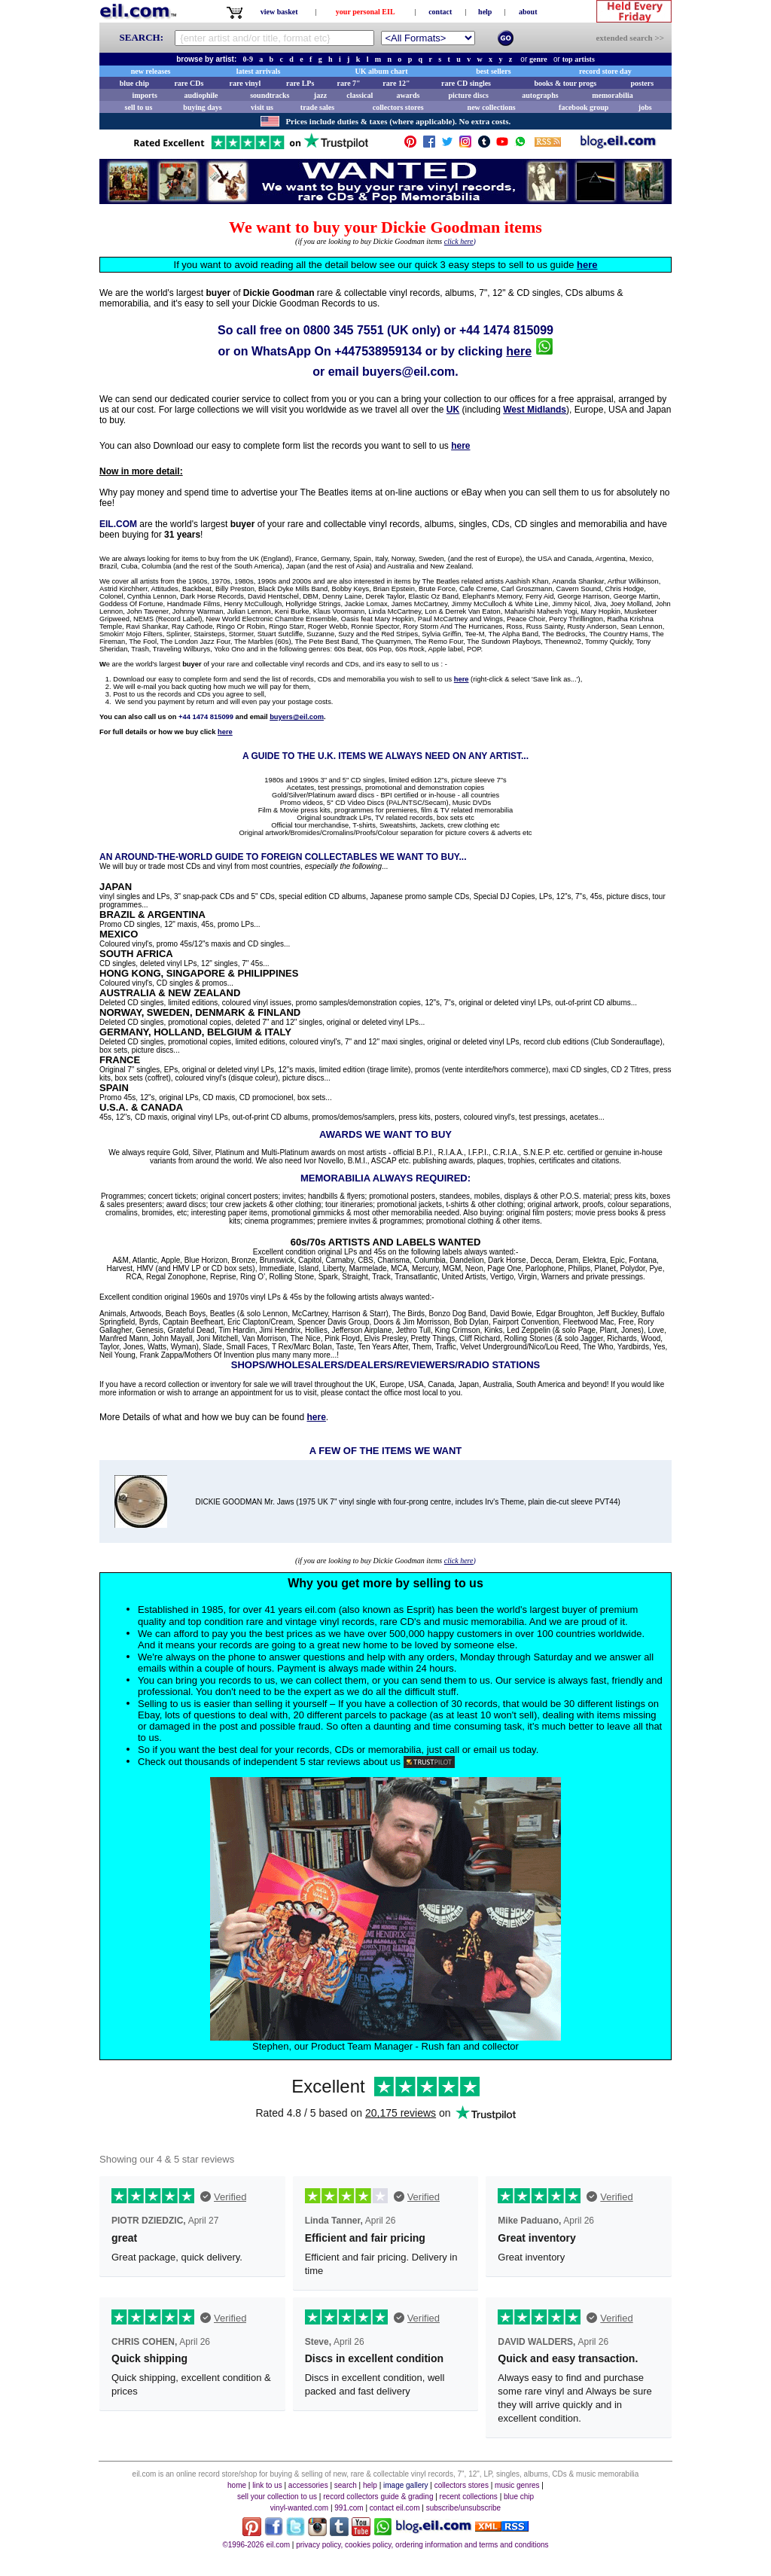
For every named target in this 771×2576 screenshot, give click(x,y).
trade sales (317, 107)
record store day (605, 71)
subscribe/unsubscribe (463, 2508)
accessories (308, 2485)
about (528, 12)
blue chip (134, 83)
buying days (202, 107)
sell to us (139, 107)
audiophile (201, 95)
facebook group (583, 107)
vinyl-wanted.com (299, 2508)
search (345, 2485)
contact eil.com (395, 2508)
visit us (262, 107)
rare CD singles (466, 83)
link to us (267, 2485)
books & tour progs (565, 83)
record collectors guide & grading (378, 2496)
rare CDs (188, 83)
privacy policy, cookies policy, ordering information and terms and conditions (422, 2545)
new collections (492, 107)
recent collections (469, 2496)
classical (359, 95)
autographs (540, 95)
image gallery (405, 2485)
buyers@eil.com (408, 371)
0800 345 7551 (343, 330)
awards (407, 95)
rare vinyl (245, 83)
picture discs (468, 95)
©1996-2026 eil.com (256, 2545)
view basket (279, 12)
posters (642, 83)
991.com (348, 2508)
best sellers (493, 71)
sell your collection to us (277, 2496)
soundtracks (269, 95)
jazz (320, 95)
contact (440, 12)
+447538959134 (378, 351)
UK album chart (381, 71)
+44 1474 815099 (506, 330)
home (236, 2485)
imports (144, 95)
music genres (517, 2485)
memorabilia (612, 95)
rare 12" (396, 83)
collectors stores (398, 107)
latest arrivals (258, 71)
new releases (151, 71)
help (485, 12)
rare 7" (348, 83)
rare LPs (300, 83)
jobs (645, 107)
